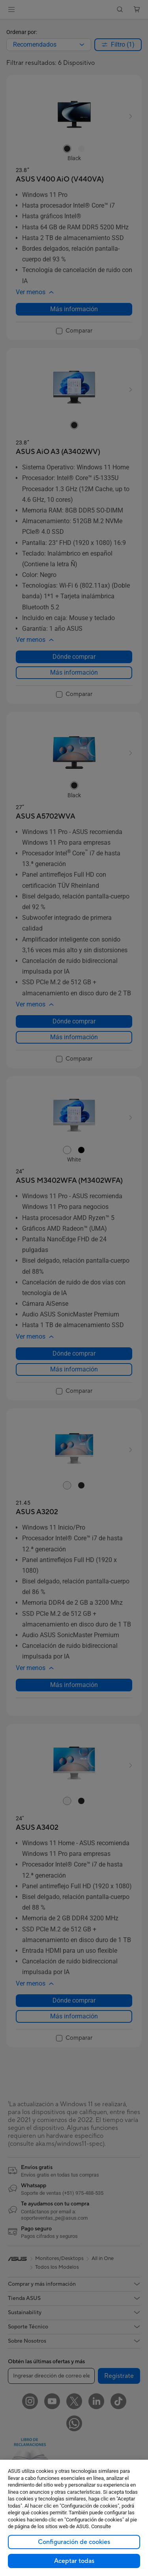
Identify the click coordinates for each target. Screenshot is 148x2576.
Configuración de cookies (74, 2542)
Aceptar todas (74, 2561)
